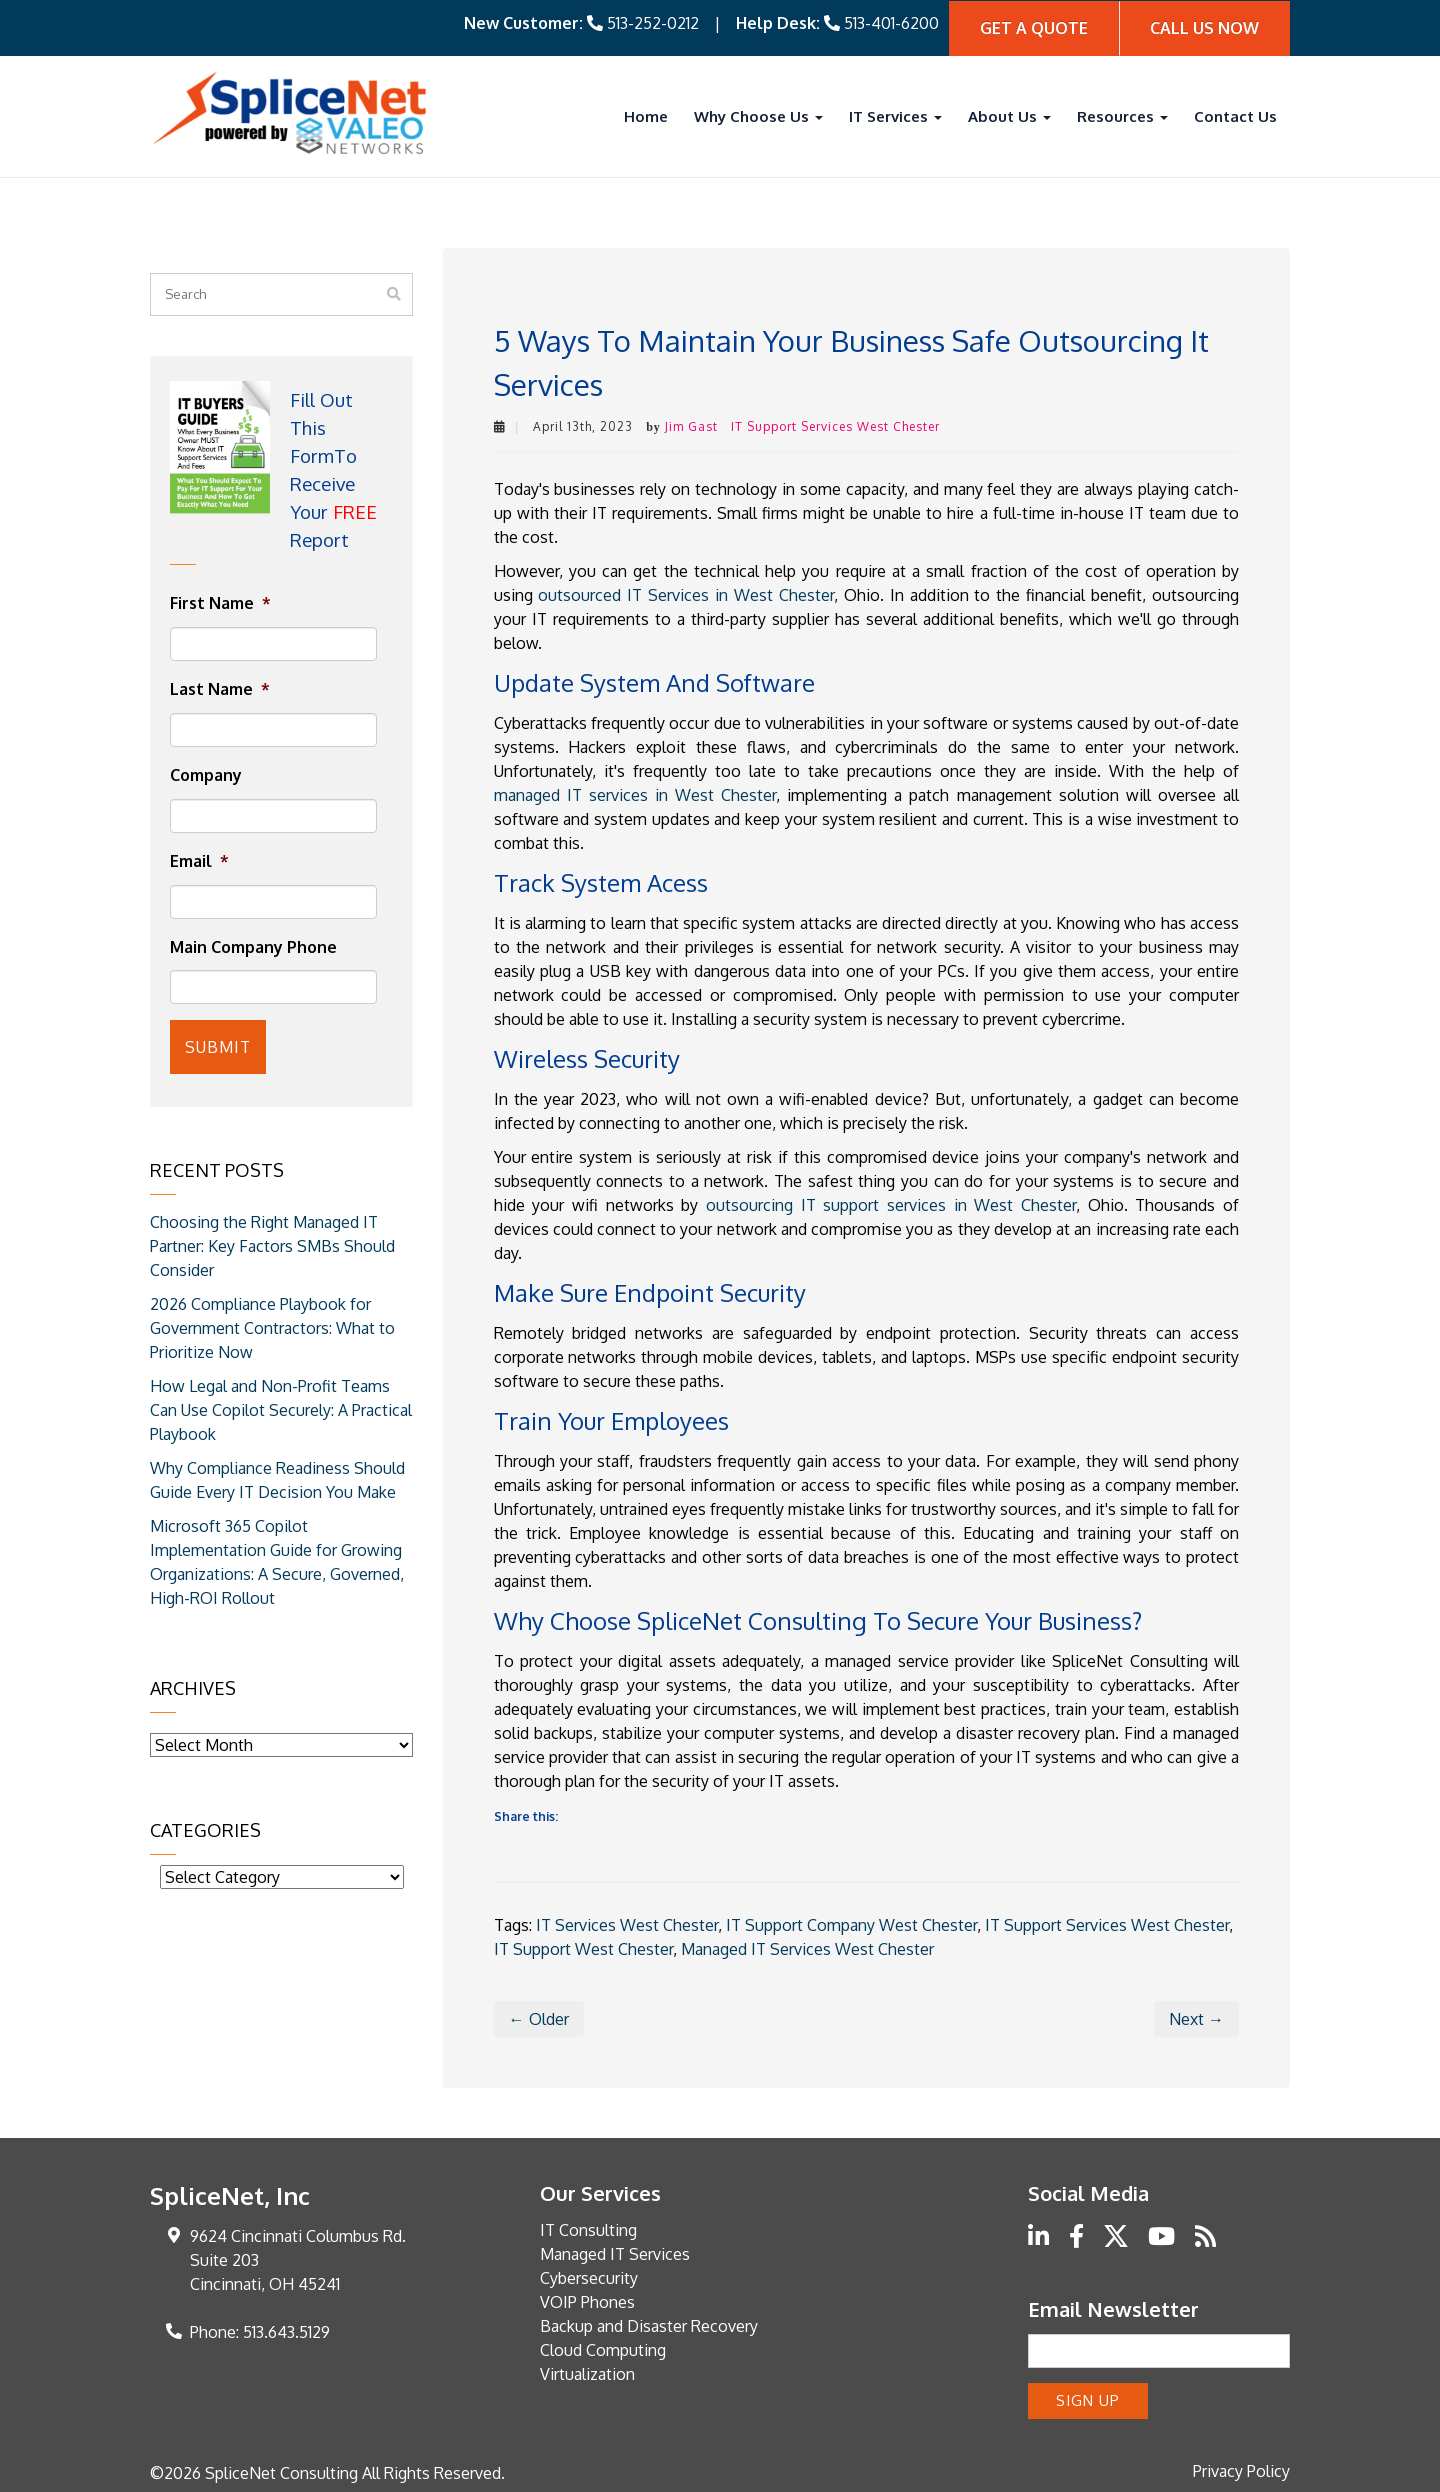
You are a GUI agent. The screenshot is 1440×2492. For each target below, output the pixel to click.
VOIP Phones (587, 2301)
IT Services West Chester (627, 1924)
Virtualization (587, 2373)
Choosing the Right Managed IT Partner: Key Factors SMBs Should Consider (272, 1241)
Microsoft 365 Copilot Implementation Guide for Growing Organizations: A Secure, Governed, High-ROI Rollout (277, 1557)
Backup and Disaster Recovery (649, 2325)
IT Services (895, 114)
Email (199, 860)
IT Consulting (588, 2229)
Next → (1196, 2018)
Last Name (220, 688)
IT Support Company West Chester (851, 1924)
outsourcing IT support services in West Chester (891, 1203)
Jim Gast (691, 424)
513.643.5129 (286, 2331)
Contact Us (1235, 114)
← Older (539, 2018)
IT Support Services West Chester (835, 424)
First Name (220, 602)
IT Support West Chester (583, 1948)
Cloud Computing (603, 2349)
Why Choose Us (758, 114)
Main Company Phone (253, 945)
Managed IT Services (615, 2253)
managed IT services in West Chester (635, 793)
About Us (1009, 114)
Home (646, 114)
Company (206, 774)
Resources (1122, 114)
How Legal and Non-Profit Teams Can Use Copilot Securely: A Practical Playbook (281, 1405)
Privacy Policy (1241, 2468)
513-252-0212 (653, 22)
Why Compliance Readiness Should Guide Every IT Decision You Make (277, 1475)
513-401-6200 (891, 22)
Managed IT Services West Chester (807, 1948)
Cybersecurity (589, 2277)
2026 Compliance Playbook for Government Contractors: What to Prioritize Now (272, 1323)
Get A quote (1034, 27)
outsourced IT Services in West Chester (685, 593)
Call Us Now (1204, 27)
